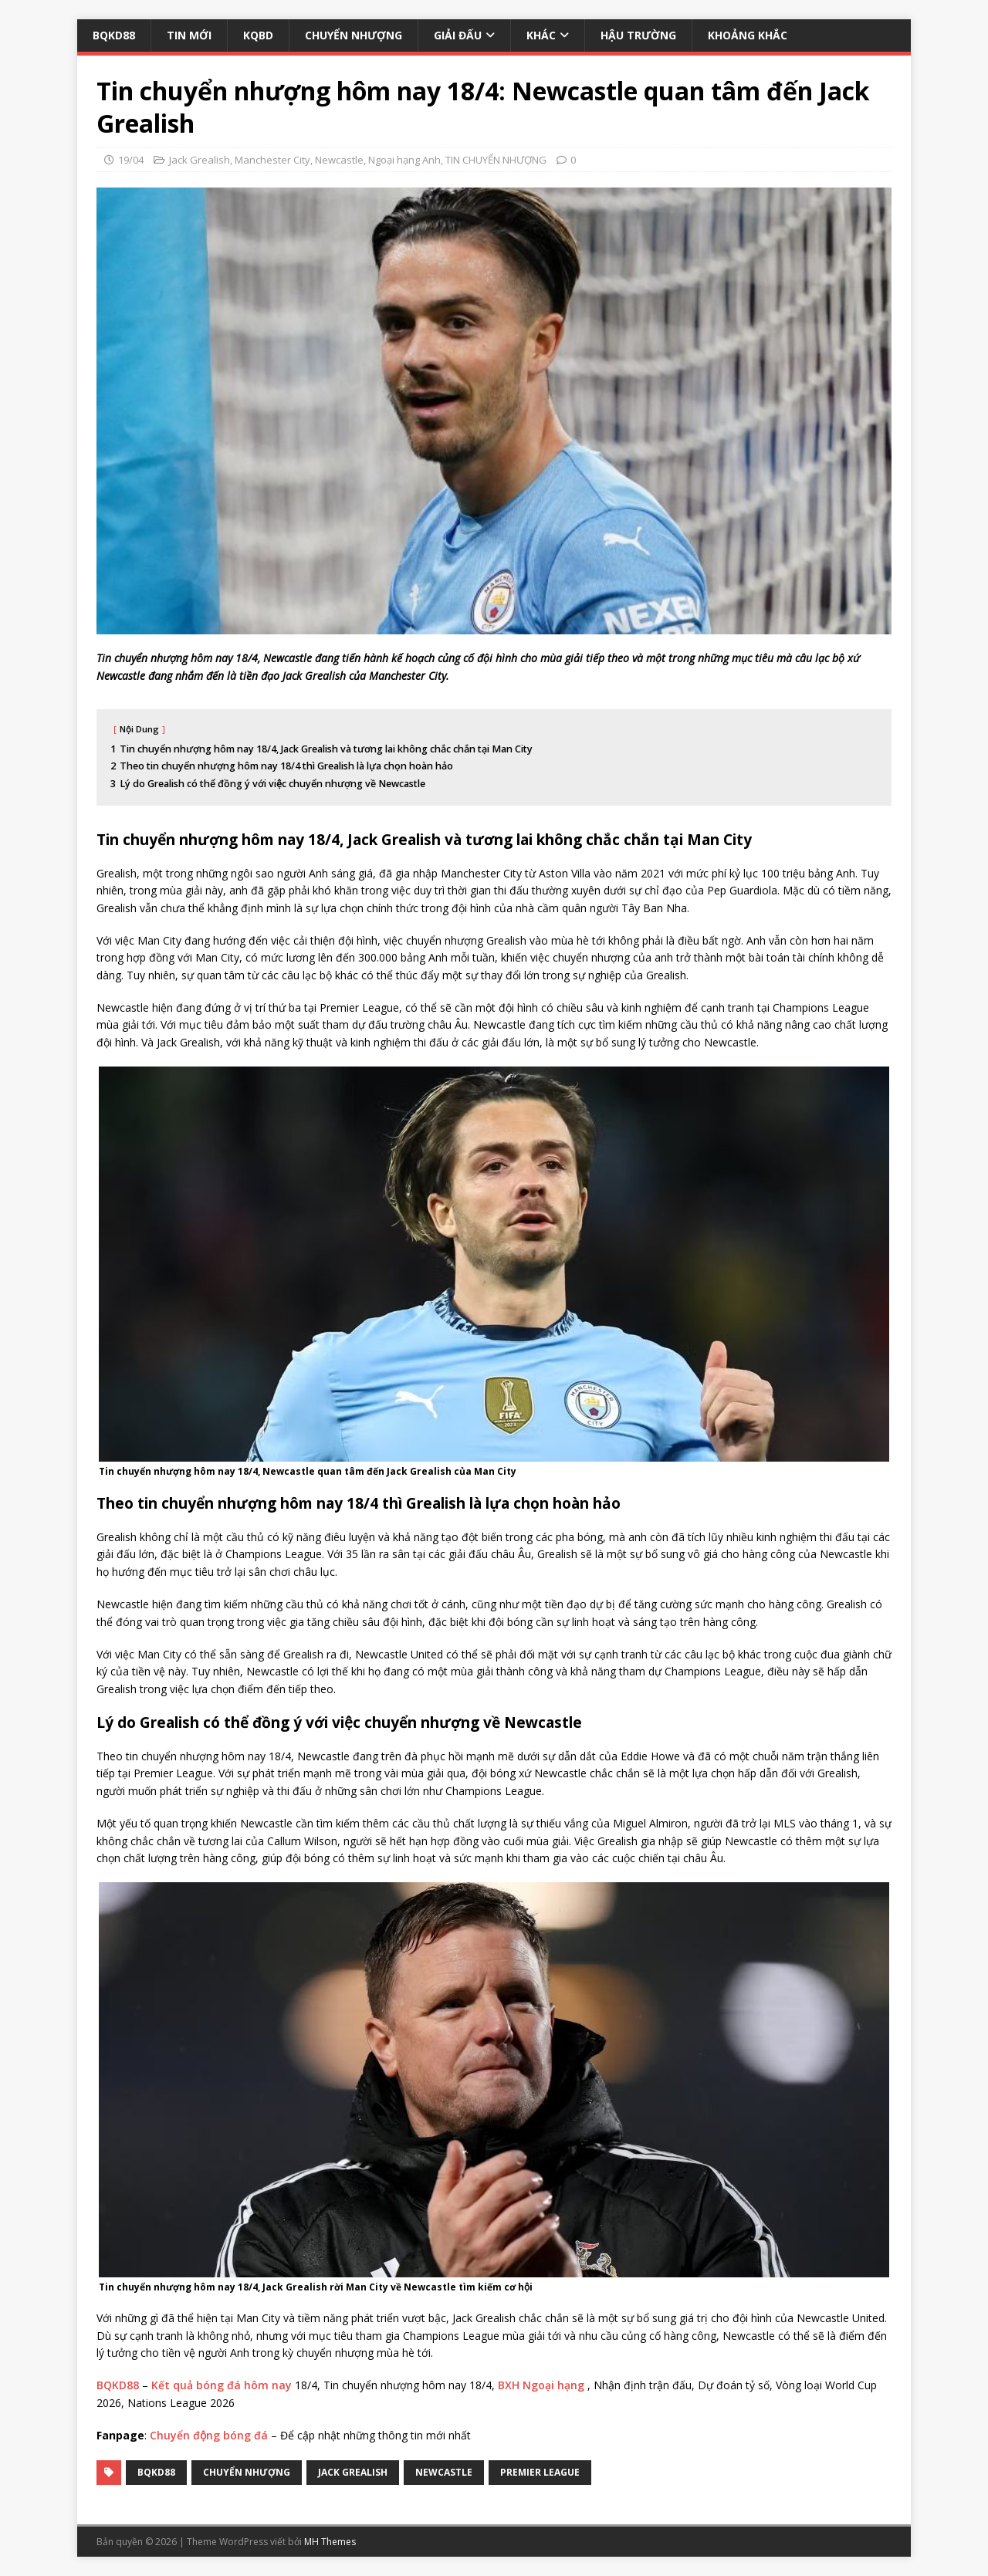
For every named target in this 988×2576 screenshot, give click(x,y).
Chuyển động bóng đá (209, 2435)
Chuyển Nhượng (246, 2472)
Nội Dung (139, 729)
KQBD (258, 35)
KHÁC (541, 35)
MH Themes (330, 2541)
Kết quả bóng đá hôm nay (221, 2385)
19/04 (131, 160)
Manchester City (272, 160)
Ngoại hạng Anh (404, 160)
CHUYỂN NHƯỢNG (353, 35)
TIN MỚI (189, 35)
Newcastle (339, 160)
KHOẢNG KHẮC (747, 35)
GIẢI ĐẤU (458, 35)
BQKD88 (114, 35)
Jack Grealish (199, 160)
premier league (540, 2472)
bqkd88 (156, 2472)
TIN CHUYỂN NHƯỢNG (495, 160)
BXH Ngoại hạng (541, 2385)
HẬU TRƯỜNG (638, 35)
